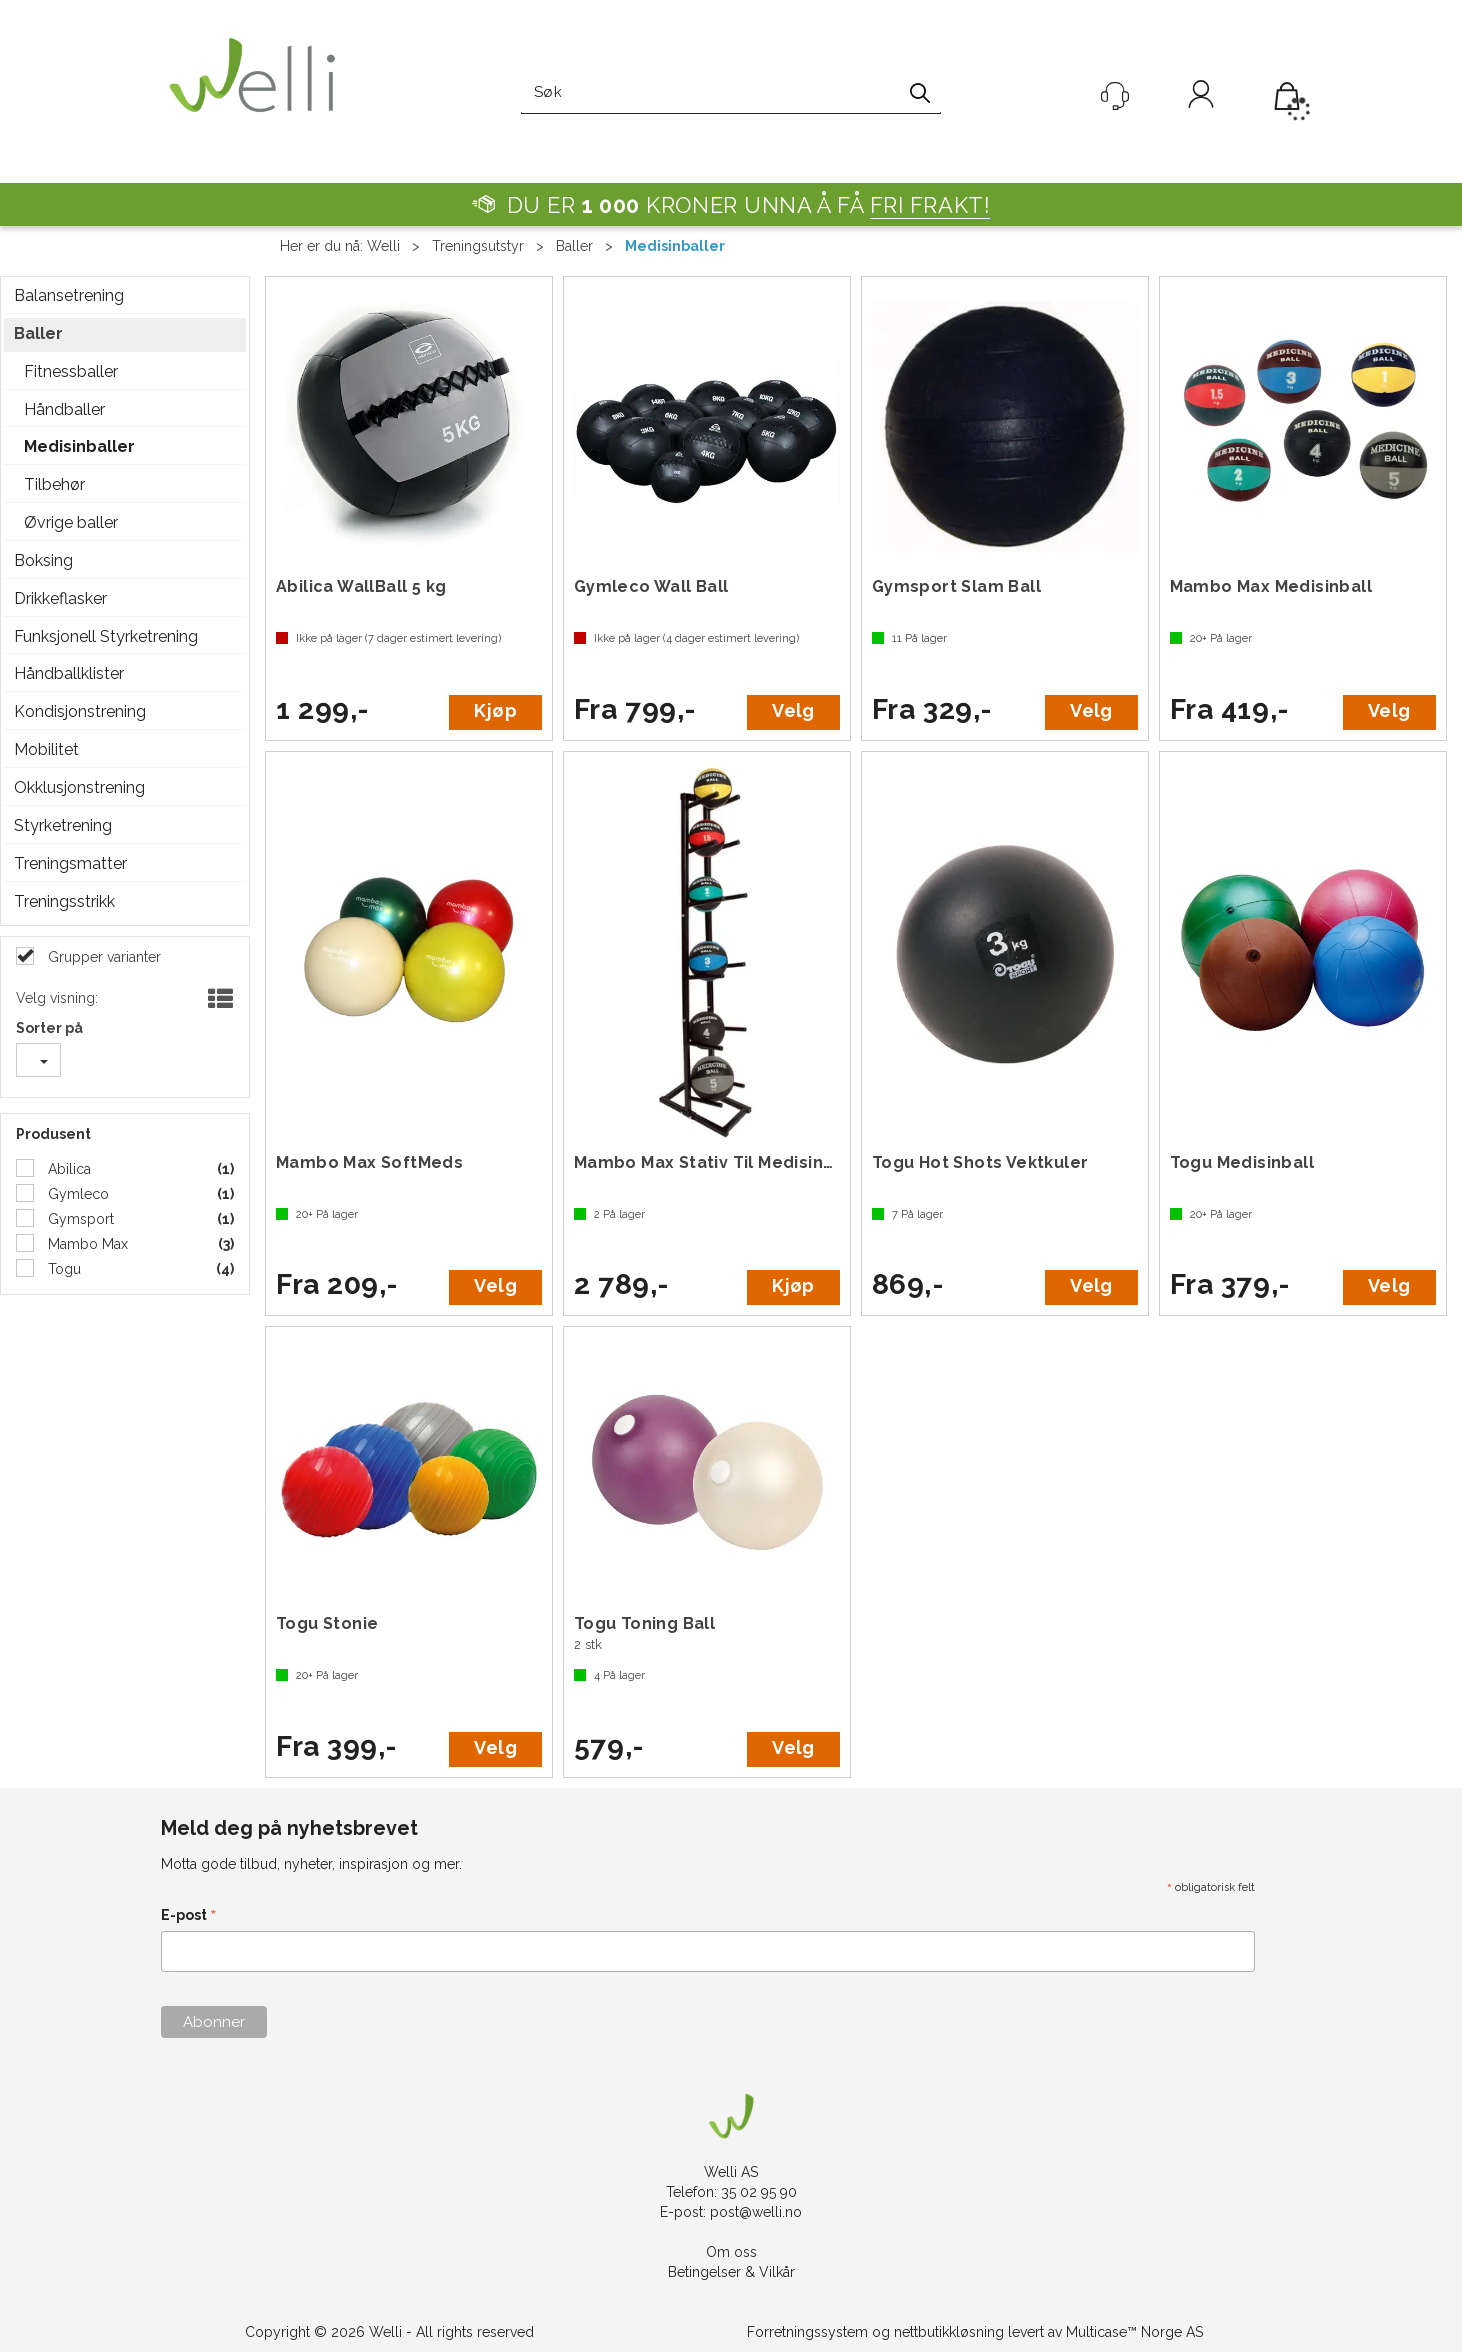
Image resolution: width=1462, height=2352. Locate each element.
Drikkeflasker (60, 598)
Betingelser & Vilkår (731, 2272)
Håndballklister (69, 673)
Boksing (43, 560)
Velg (793, 710)
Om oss (731, 2252)
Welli (383, 246)
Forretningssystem (807, 2332)
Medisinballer (675, 246)
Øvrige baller (71, 522)
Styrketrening (63, 825)
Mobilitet (46, 749)
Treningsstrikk (64, 901)
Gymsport (79, 1219)
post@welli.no (756, 2212)
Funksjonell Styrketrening (106, 636)
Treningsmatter (70, 863)
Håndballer (64, 409)
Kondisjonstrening (80, 711)
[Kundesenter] (1115, 96)
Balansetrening (69, 295)
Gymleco (76, 1194)
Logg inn (1201, 98)
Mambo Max (86, 1244)
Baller (574, 246)
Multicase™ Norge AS (1134, 2332)
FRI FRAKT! (930, 205)
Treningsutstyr (478, 246)
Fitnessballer (71, 371)
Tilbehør (54, 484)
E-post (189, 1916)
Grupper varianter (102, 957)
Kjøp (495, 710)
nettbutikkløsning (949, 2332)
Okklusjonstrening (79, 787)
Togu (62, 1269)
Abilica (67, 1169)
